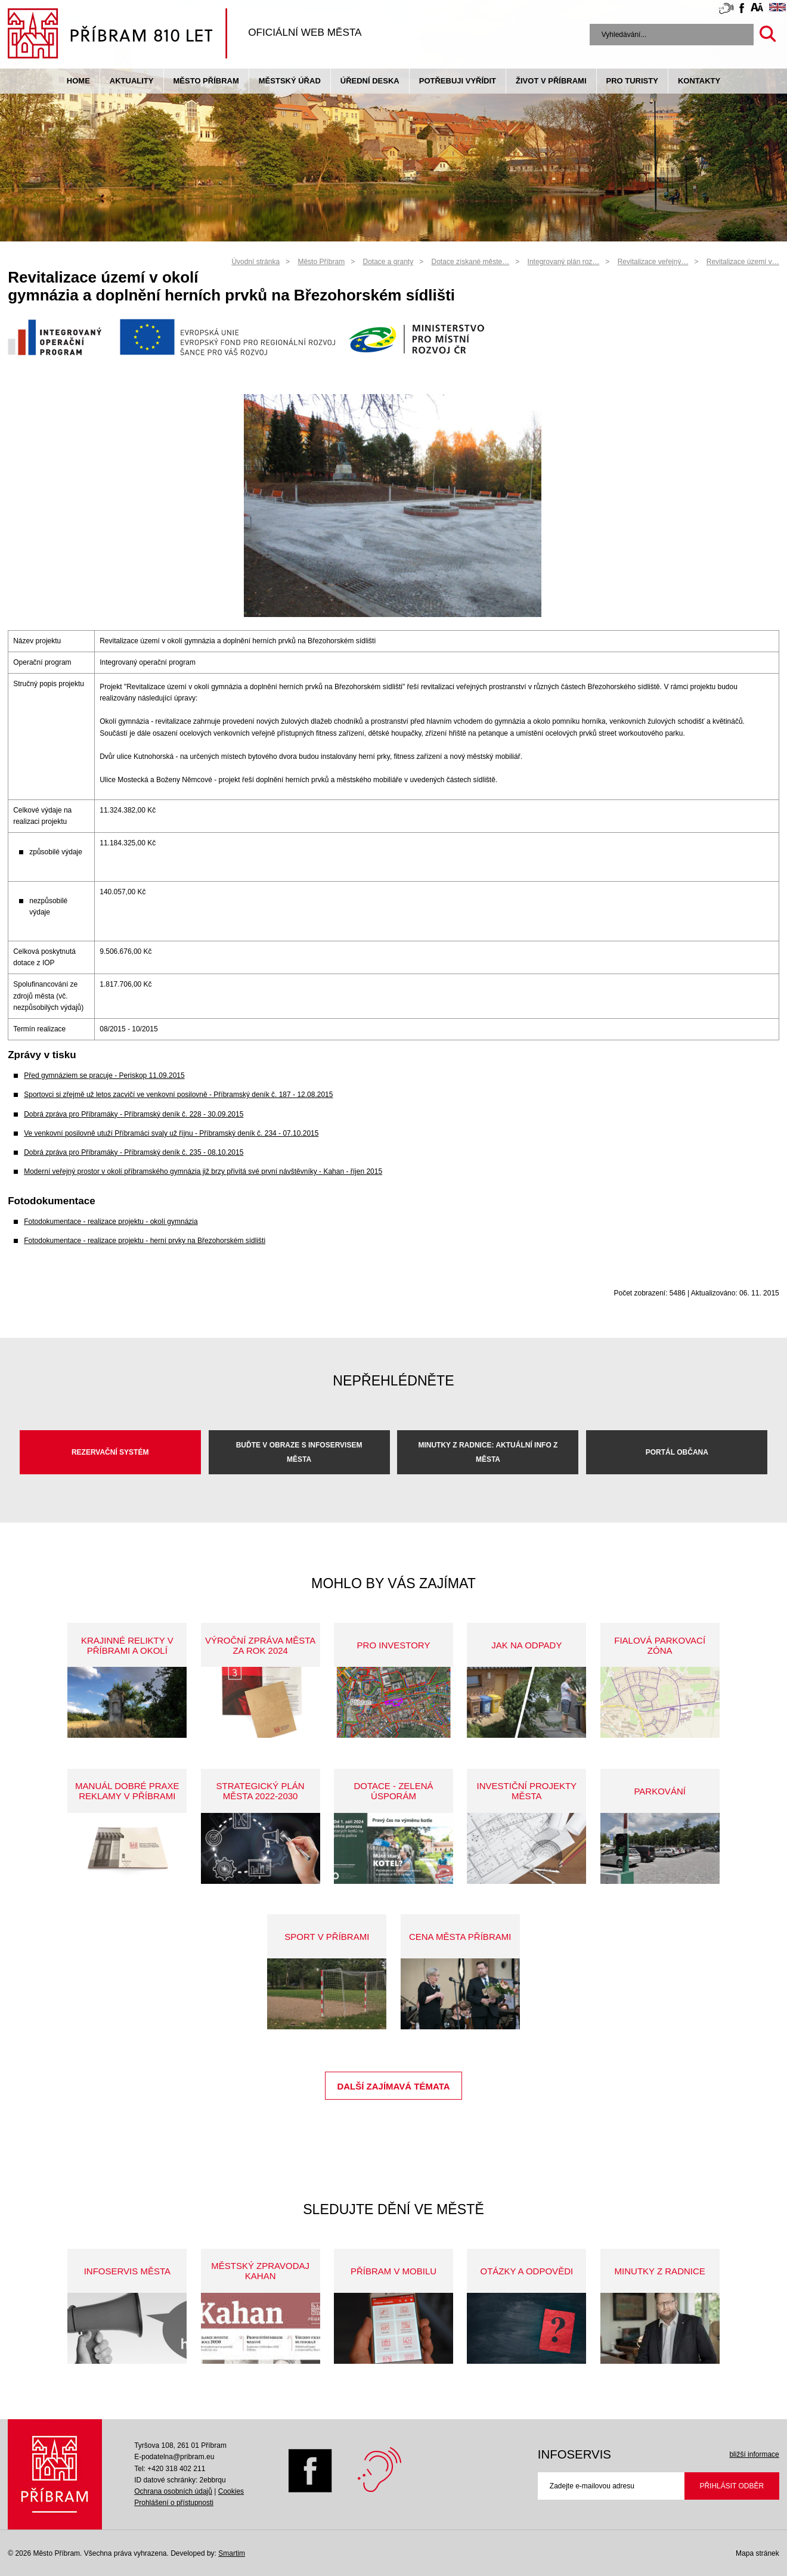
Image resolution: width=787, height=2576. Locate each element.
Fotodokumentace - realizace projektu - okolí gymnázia (110, 1221)
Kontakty (699, 80)
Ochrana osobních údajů (173, 2491)
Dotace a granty (387, 262)
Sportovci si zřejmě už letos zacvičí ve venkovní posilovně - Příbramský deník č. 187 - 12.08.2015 (178, 1094)
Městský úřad (290, 80)
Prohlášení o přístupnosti (173, 2502)
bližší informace (754, 2454)
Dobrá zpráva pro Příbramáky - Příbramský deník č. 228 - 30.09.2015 (133, 1114)
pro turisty (632, 80)
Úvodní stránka (255, 262)
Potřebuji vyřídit (457, 80)
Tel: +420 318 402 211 (169, 2469)
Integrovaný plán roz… (564, 262)
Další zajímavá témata (393, 2086)
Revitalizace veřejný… (653, 262)
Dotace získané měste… (471, 262)
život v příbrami (551, 80)
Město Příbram (206, 80)
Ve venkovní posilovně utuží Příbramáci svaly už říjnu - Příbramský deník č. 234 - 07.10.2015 (171, 1133)
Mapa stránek (757, 2553)
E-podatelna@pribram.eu (174, 2457)
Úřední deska (369, 80)
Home (78, 80)
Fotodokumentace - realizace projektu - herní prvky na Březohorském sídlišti (144, 1240)
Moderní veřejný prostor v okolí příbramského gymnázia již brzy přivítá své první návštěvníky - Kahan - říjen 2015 (203, 1171)
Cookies (231, 2491)
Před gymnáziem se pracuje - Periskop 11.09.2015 (104, 1075)
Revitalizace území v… (743, 262)
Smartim (231, 2553)
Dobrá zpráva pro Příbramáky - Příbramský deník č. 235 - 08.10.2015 (133, 1152)
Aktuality (132, 80)
